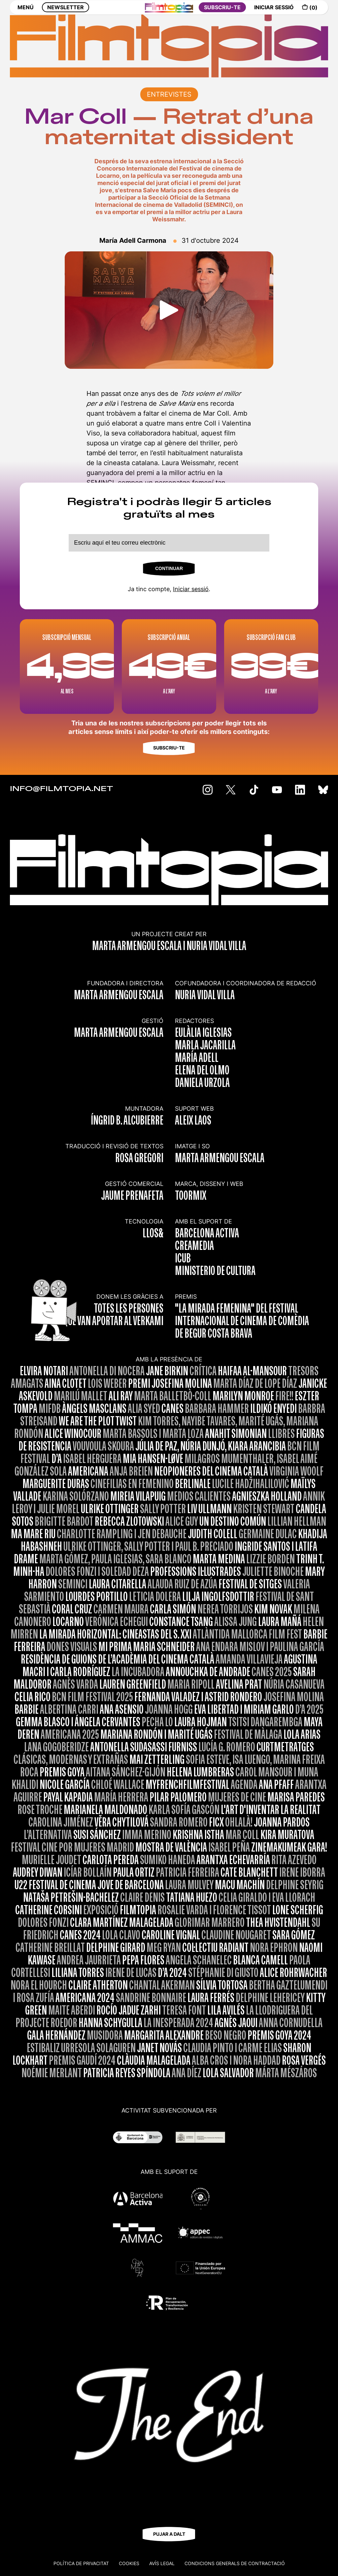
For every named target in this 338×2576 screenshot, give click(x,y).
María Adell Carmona (132, 240)
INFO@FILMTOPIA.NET (61, 789)
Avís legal (162, 2563)
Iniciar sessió (191, 589)
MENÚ (25, 12)
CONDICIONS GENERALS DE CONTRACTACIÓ (235, 2563)
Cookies (129, 2563)
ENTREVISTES (169, 94)
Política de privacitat (81, 2563)
